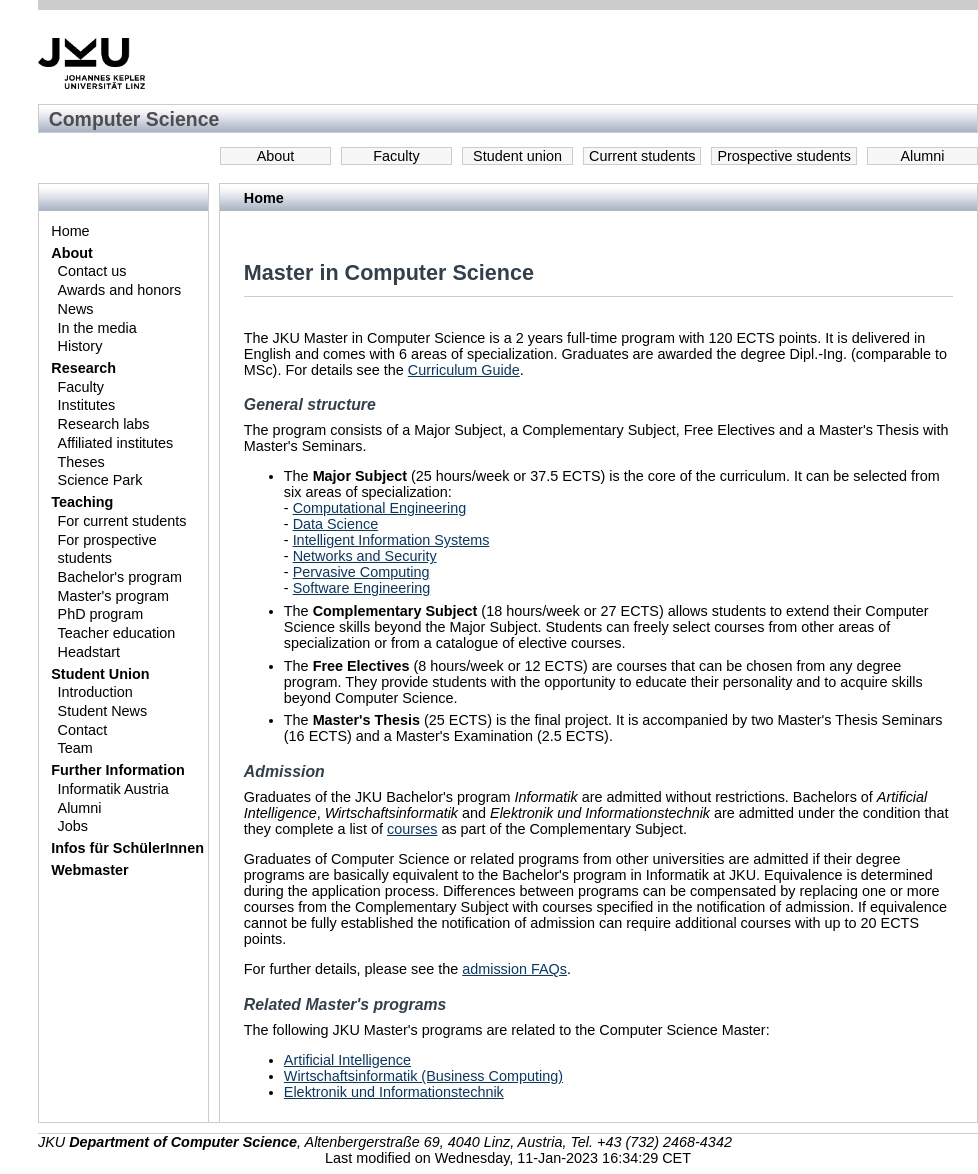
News (76, 309)
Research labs (104, 424)
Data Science (336, 524)
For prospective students (107, 549)
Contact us (92, 271)
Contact (83, 730)
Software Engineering (362, 588)
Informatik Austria (113, 789)
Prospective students (784, 156)
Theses (81, 462)
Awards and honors (120, 290)
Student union (517, 156)
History (80, 346)
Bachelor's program (120, 577)
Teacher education (117, 633)
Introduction (95, 692)
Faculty (396, 156)
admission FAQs (514, 969)
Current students (642, 156)
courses (412, 829)
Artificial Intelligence (347, 1060)
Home (70, 231)
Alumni (923, 156)
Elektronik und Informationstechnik (394, 1092)
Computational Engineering (380, 508)
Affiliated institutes (116, 443)
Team (75, 748)
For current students (122, 521)
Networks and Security (365, 556)
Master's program (114, 596)
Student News (103, 711)
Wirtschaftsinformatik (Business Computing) (423, 1076)
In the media (97, 328)
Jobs (73, 826)
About (276, 156)
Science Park (100, 480)
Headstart (89, 652)
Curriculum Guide (464, 370)
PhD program (101, 614)
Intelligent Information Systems (391, 540)
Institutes (87, 405)
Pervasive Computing (361, 572)
